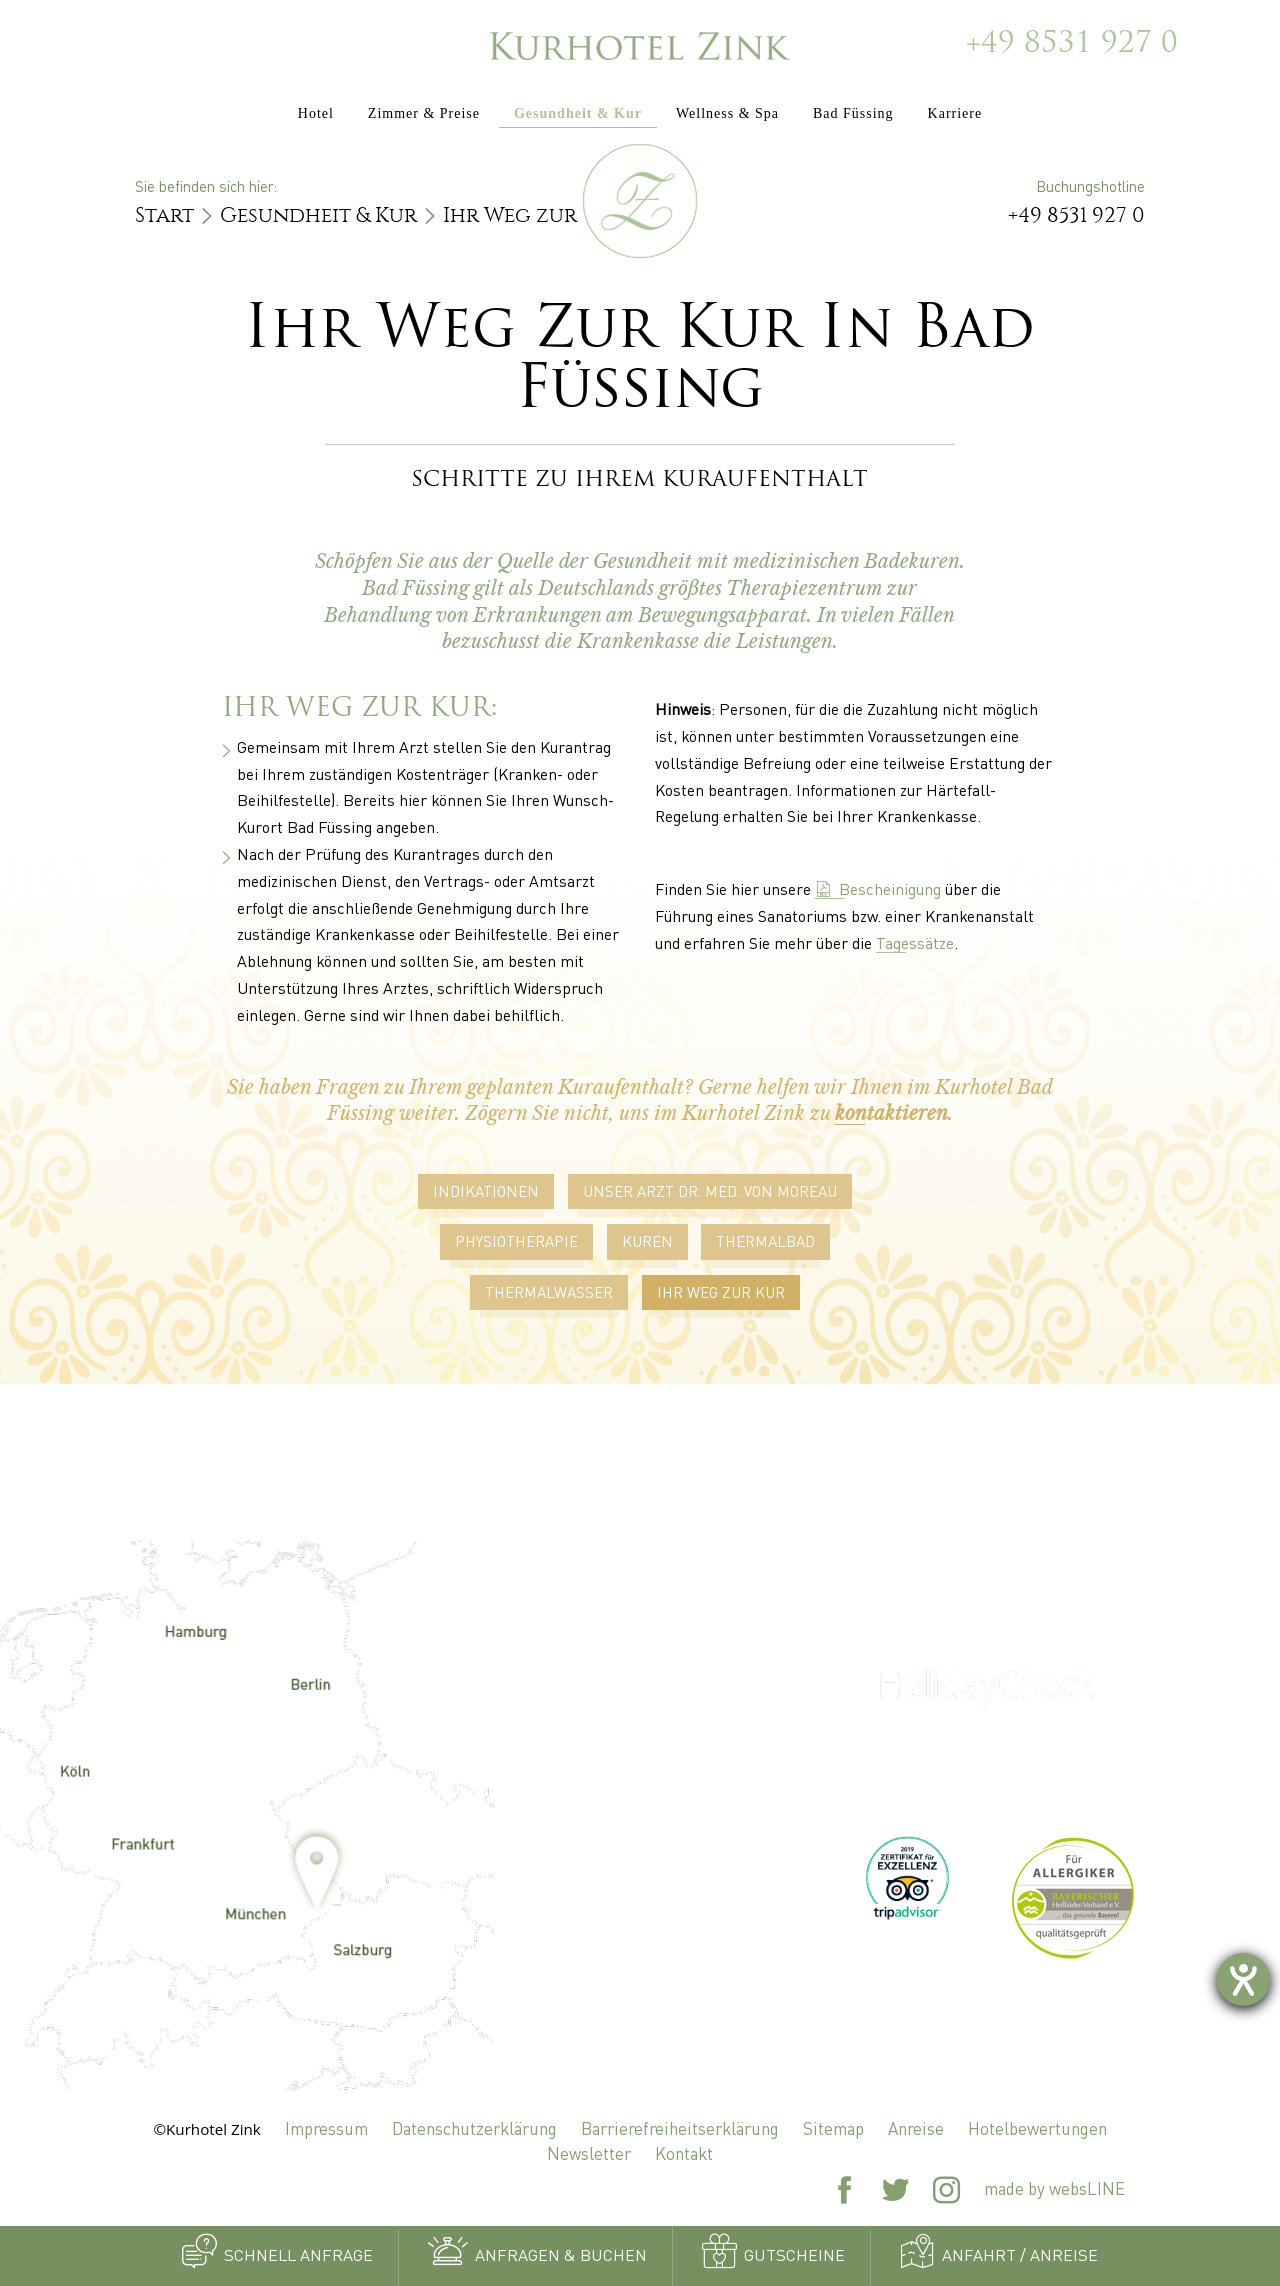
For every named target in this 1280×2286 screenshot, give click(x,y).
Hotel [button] (316, 113)
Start (164, 215)
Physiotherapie (516, 1241)
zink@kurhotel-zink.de (639, 1900)
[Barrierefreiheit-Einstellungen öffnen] (1243, 1979)
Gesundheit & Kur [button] (578, 113)
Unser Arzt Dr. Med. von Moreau (710, 1191)
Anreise (916, 2128)
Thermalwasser (549, 1292)
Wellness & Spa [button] (727, 113)
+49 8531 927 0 (1072, 44)
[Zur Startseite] (640, 45)
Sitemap (833, 2128)
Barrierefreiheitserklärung (680, 2128)
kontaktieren (891, 1113)
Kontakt (684, 2153)
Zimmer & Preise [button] (424, 113)
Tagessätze (915, 943)
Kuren (647, 1241)
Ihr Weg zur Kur (721, 1292)
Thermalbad (765, 1241)
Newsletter (589, 2153)
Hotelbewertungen (1037, 2128)
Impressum (326, 2128)
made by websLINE (1054, 2188)
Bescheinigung (878, 889)
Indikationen (486, 1191)
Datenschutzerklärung (474, 2128)
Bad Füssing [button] (853, 113)
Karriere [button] (955, 113)
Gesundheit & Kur (318, 215)
